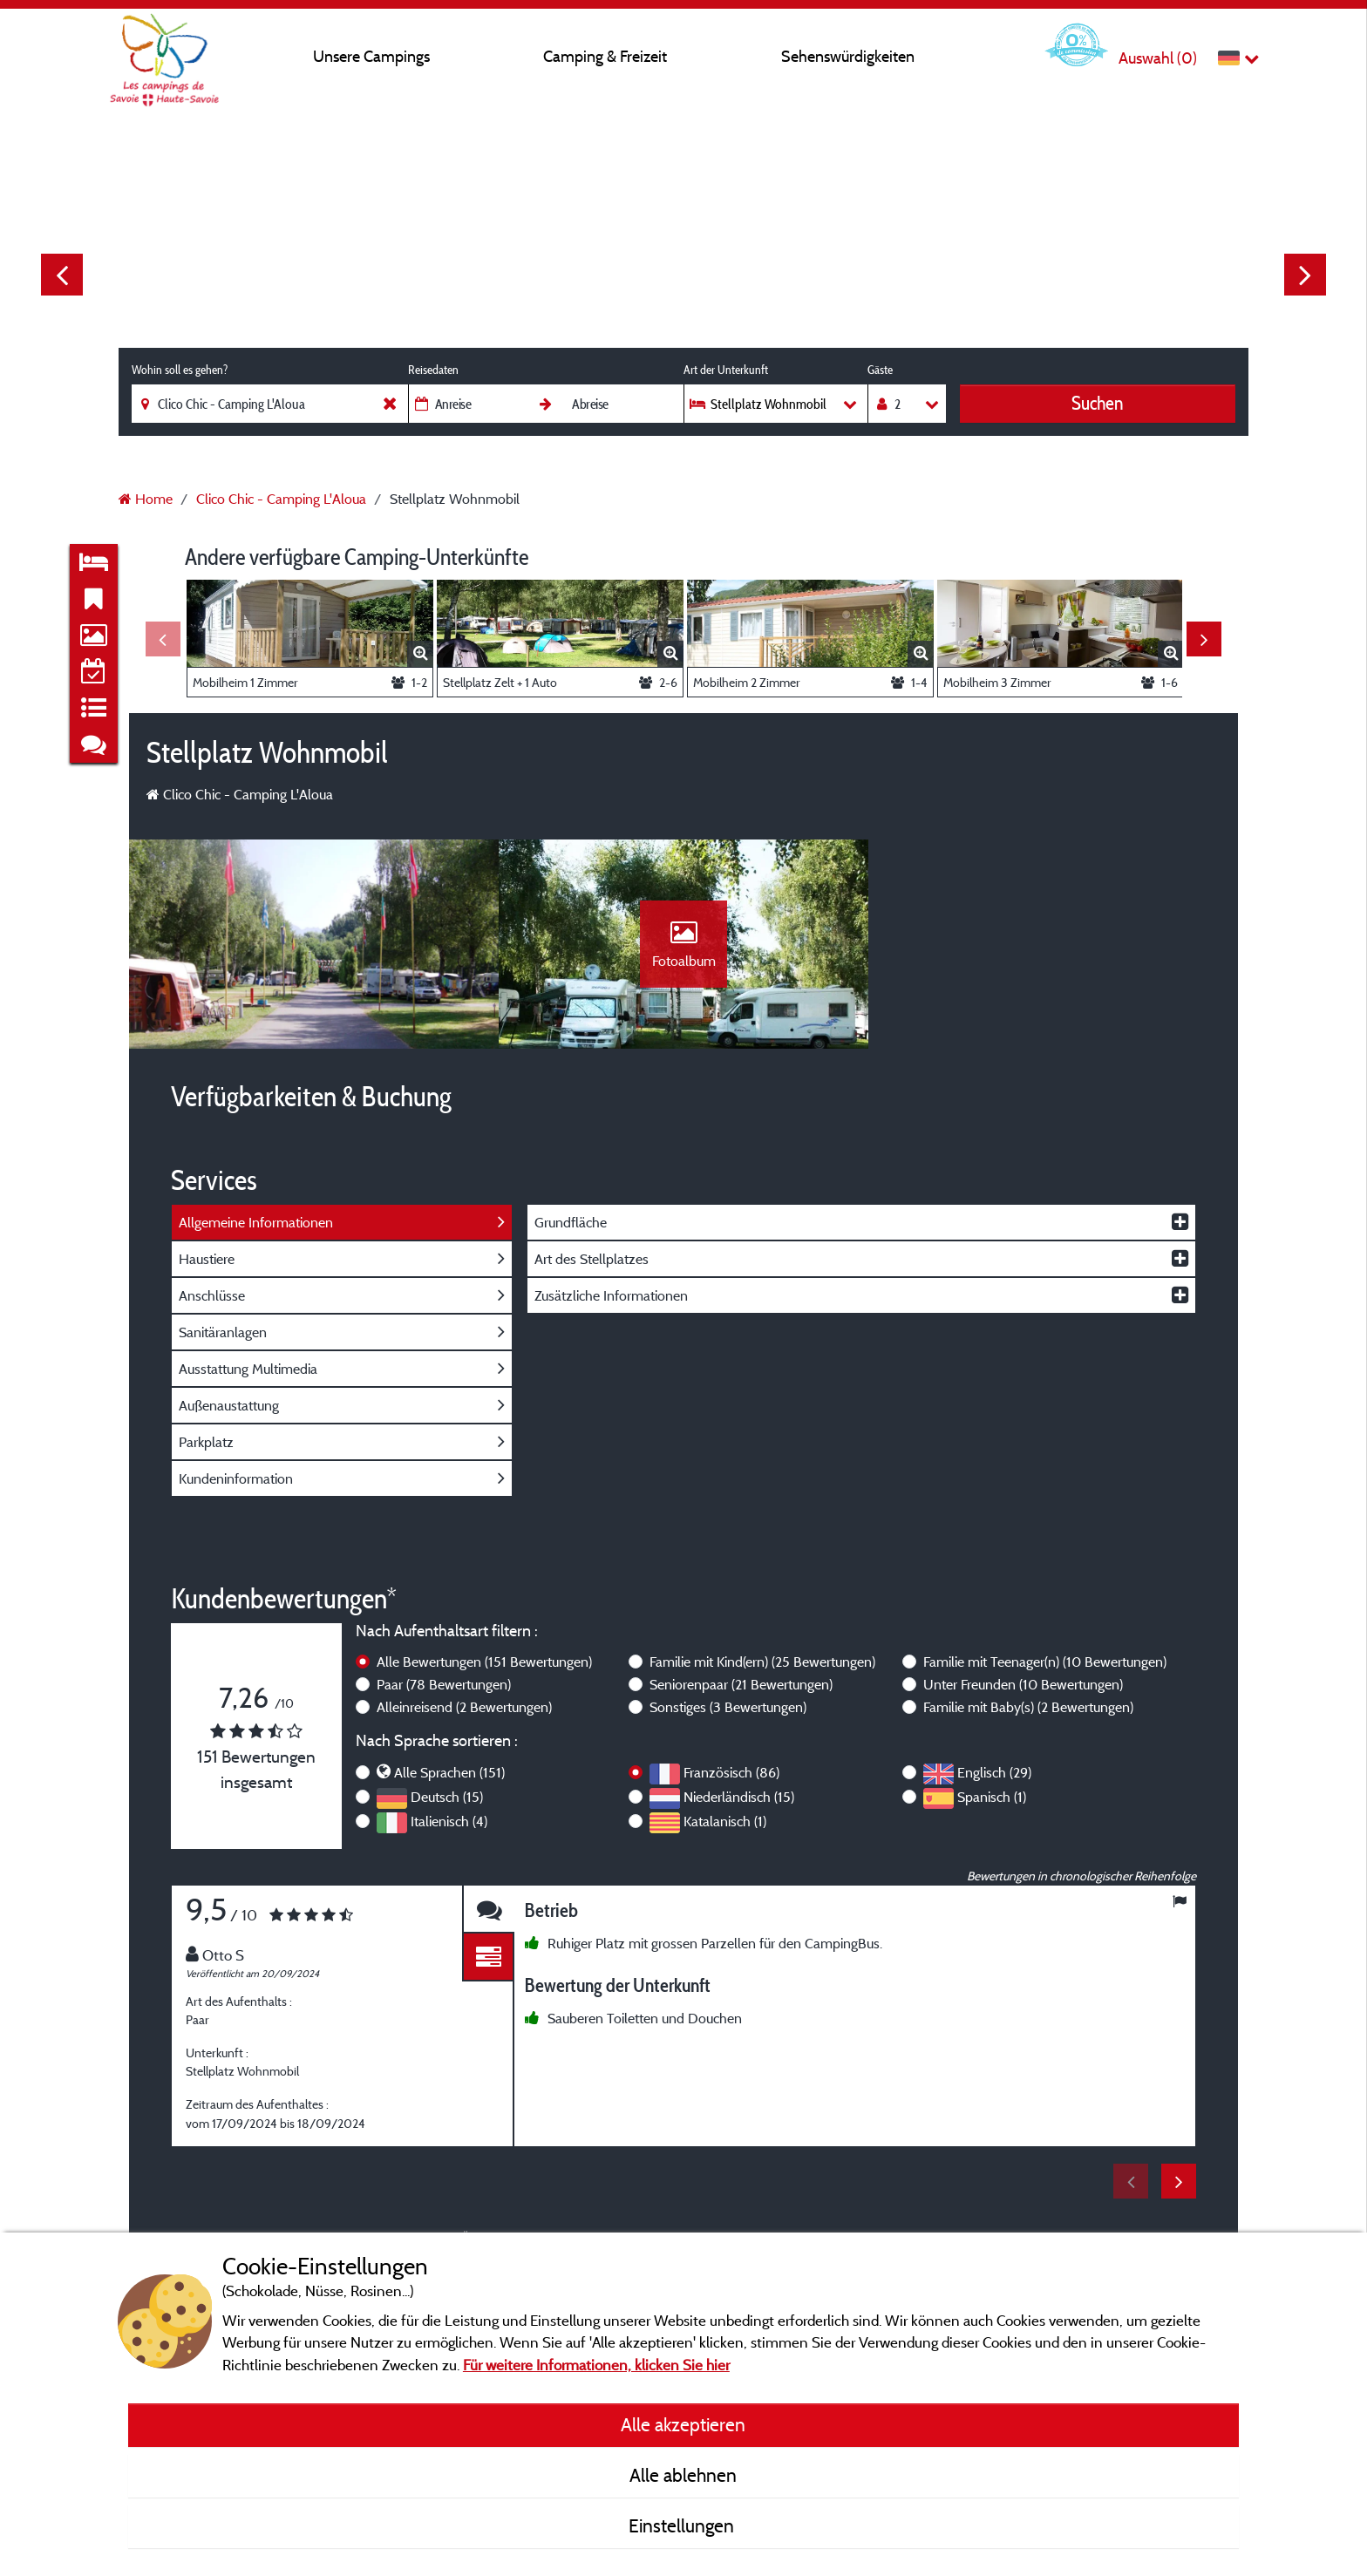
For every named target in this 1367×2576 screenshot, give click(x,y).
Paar (444, 1684)
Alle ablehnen (683, 2475)
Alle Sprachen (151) (449, 1772)
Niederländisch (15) (739, 1796)
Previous (62, 275)
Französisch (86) (731, 1772)
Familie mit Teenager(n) (1044, 1661)
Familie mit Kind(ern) (762, 1661)
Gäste (880, 369)
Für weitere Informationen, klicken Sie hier (596, 2364)
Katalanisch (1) (725, 1821)
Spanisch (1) (991, 1796)
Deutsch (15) (447, 1796)
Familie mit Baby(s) (1028, 1707)
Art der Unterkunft (726, 369)
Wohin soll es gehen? (180, 369)
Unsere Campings (371, 56)
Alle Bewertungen (484, 1661)
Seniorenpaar (741, 1684)
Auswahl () (1158, 58)
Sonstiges (727, 1707)
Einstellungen (683, 2525)
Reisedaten (433, 369)
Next (1305, 275)
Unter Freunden (1023, 1684)
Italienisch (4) (449, 1821)
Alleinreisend (464, 1707)
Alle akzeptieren (683, 2424)
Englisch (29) (994, 1772)
